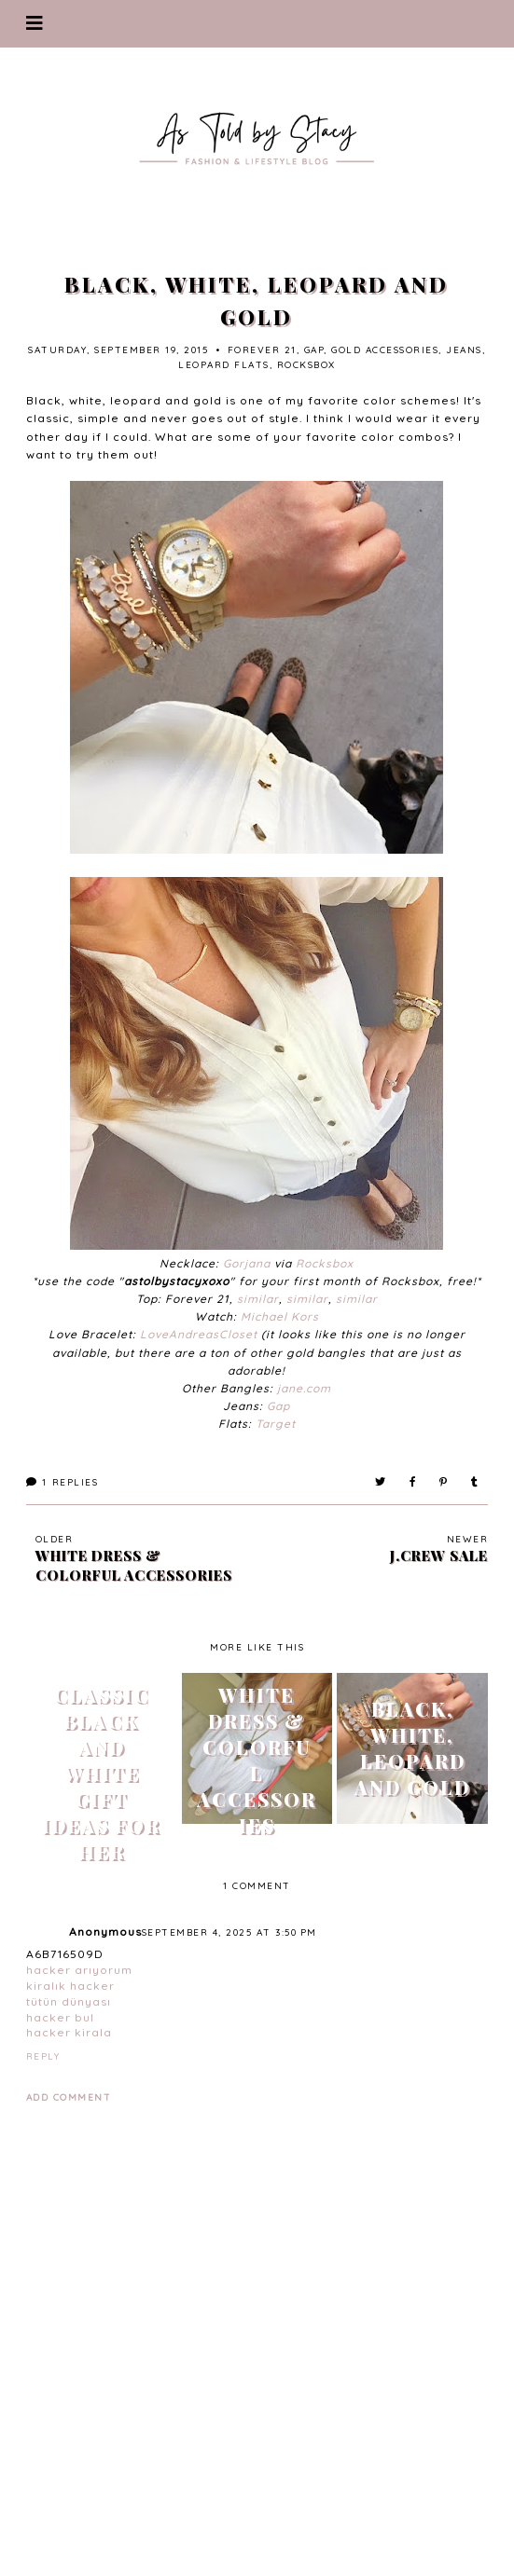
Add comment (69, 2097)
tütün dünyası (68, 2001)
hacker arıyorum (79, 1970)
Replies (62, 1482)
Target (276, 1424)
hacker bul (60, 2017)
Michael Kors (280, 1316)
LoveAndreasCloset (198, 1334)
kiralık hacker (70, 1986)
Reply (43, 2056)
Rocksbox (325, 1263)
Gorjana (247, 1263)
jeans (464, 350)
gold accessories (384, 350)
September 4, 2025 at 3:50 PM (229, 1932)
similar (258, 1299)
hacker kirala (69, 2032)
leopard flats (224, 365)
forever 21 (262, 350)
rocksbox (306, 365)
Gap (278, 1406)
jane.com (304, 1388)
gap (314, 350)
